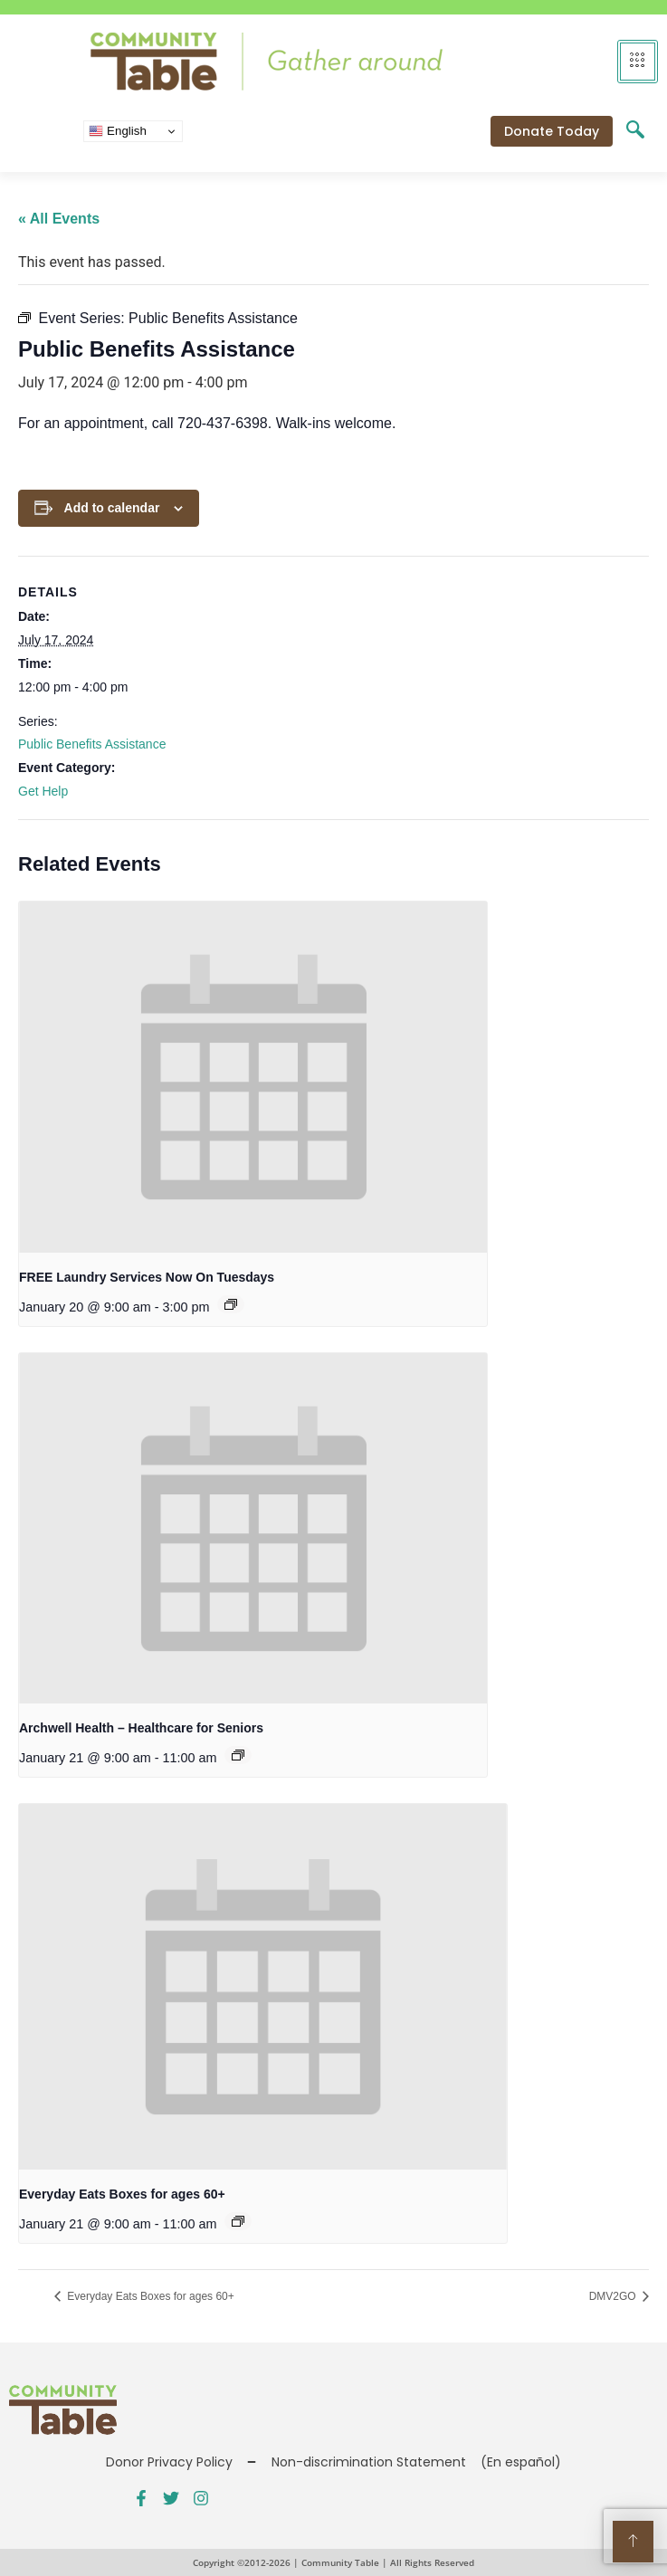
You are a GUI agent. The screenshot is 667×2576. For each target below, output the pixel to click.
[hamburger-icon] (637, 61)
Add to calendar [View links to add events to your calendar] (112, 508)
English (117, 131)
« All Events (59, 218)
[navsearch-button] (635, 131)
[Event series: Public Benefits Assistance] (238, 1755)
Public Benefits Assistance (92, 744)
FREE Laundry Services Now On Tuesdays (146, 1277)
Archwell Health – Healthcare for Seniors (141, 1728)
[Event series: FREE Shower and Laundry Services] (230, 1304)
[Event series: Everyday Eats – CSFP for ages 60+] (238, 2221)
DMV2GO (614, 2296)
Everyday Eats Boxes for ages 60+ (122, 2194)
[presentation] (253, 1077)
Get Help (43, 791)
